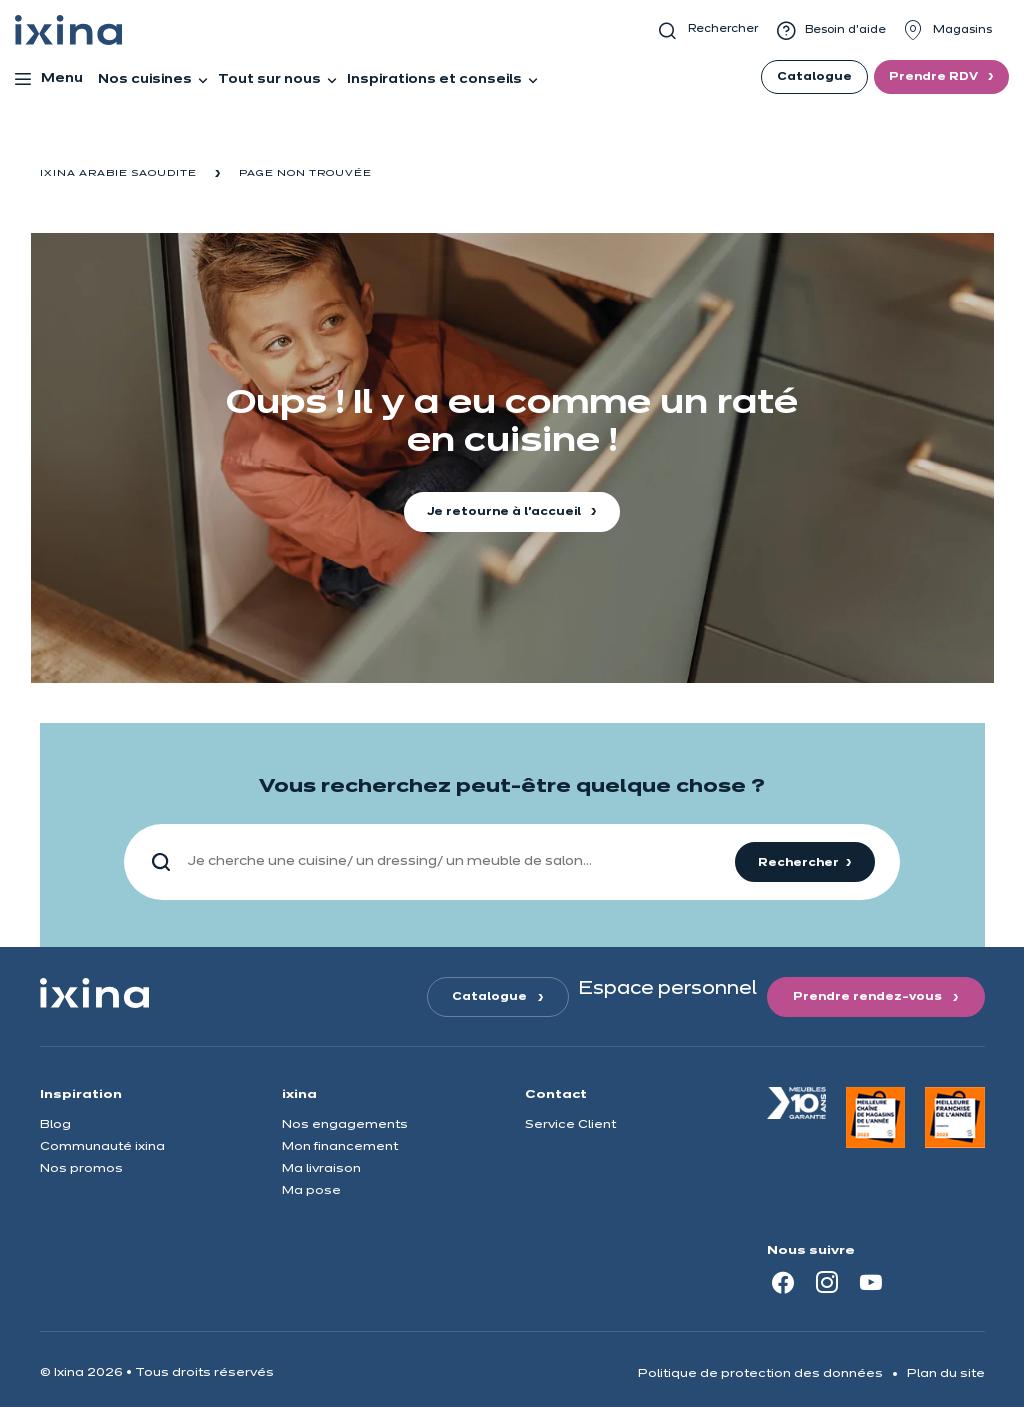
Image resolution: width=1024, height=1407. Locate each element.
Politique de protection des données (760, 1373)
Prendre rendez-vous (867, 997)
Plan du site (946, 1373)
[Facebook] (783, 1282)
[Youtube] (871, 1282)
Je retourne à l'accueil (505, 512)
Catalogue (814, 77)
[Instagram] (827, 1282)
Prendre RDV (935, 77)
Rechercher (798, 863)
